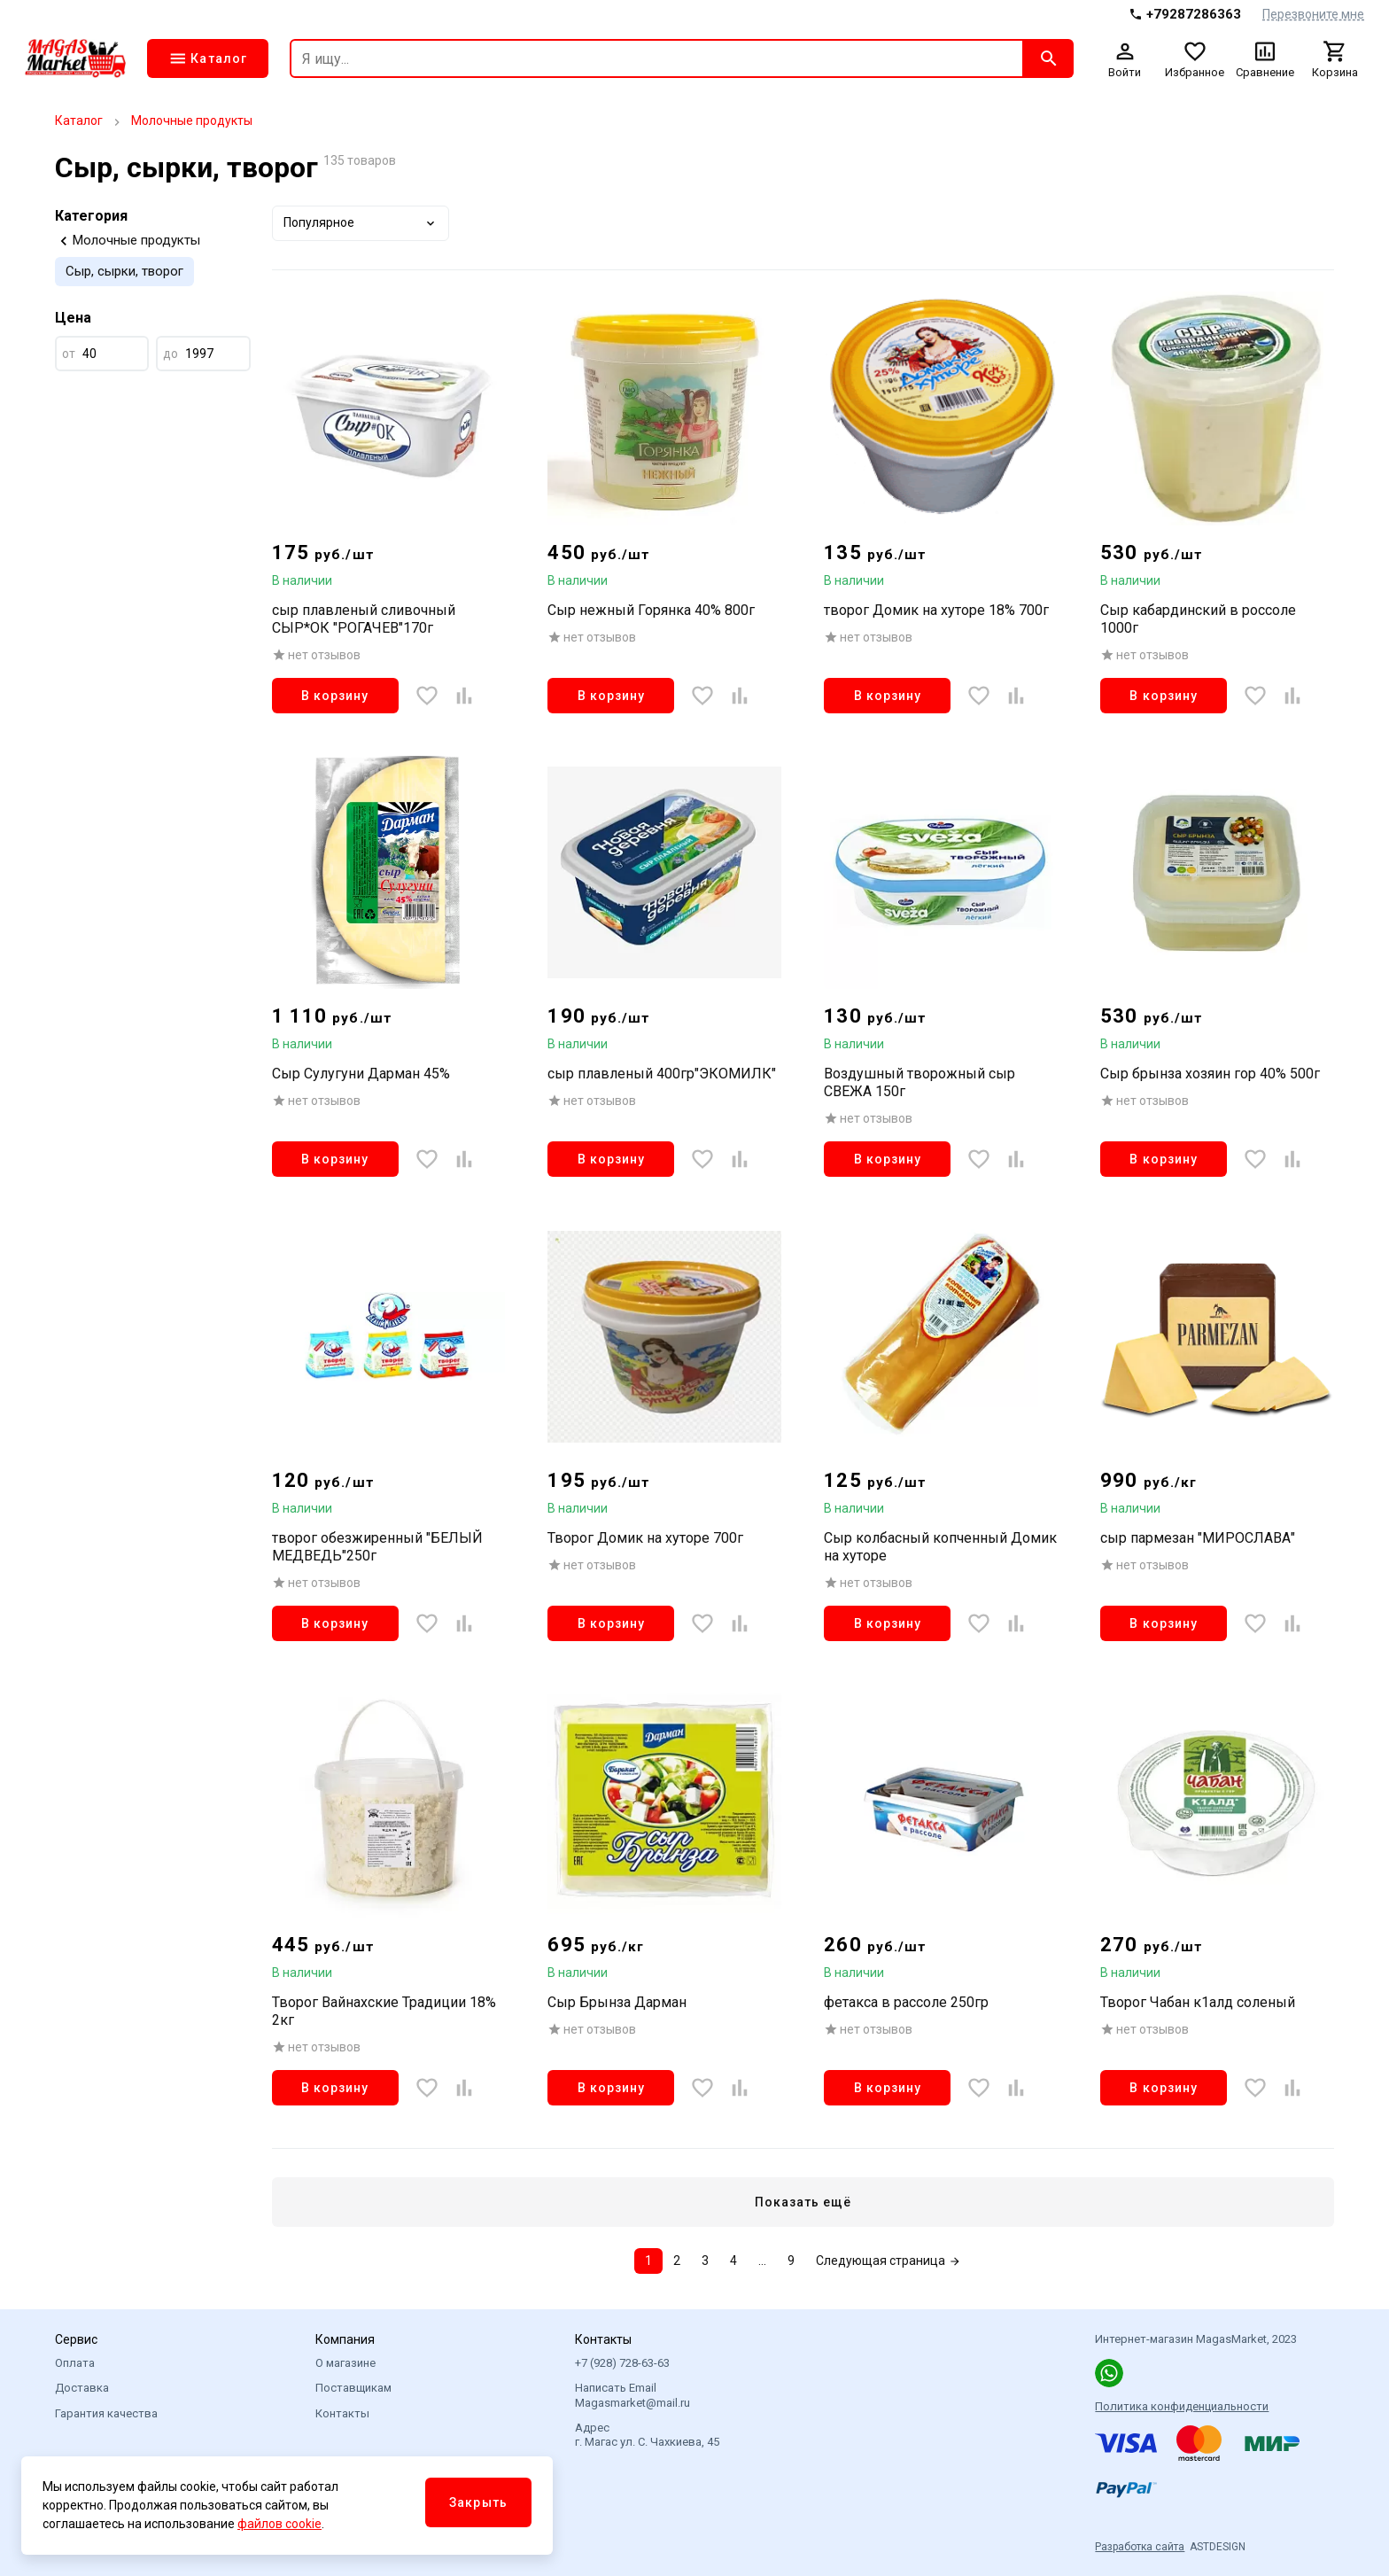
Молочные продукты (191, 120)
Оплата (75, 2363)
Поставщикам (353, 2387)
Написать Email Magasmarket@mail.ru (632, 2395)
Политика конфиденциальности (1182, 2406)
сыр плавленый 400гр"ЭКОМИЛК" (661, 1073)
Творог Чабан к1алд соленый (1197, 2002)
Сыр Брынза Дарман (617, 2002)
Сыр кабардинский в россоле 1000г (1198, 619)
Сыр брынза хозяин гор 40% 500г (1210, 1073)
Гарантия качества (106, 2413)
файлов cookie (279, 2524)
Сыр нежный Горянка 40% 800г (651, 610)
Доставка (82, 2387)
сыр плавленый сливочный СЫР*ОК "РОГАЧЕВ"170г (363, 619)
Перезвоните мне (1313, 14)
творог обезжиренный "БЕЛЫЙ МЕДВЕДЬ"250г (377, 1546)
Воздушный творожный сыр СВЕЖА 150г (919, 1082)
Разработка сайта (1139, 2547)
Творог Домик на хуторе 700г (645, 1537)
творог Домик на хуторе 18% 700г (936, 610)
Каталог (79, 120)
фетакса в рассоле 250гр (906, 2002)
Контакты (342, 2413)
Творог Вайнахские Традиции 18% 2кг (384, 2011)
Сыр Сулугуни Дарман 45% (361, 1073)
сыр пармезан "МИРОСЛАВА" (1197, 1537)
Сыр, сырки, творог (124, 271)
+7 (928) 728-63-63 (622, 2363)
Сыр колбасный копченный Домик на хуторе (940, 1546)
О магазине (345, 2363)
